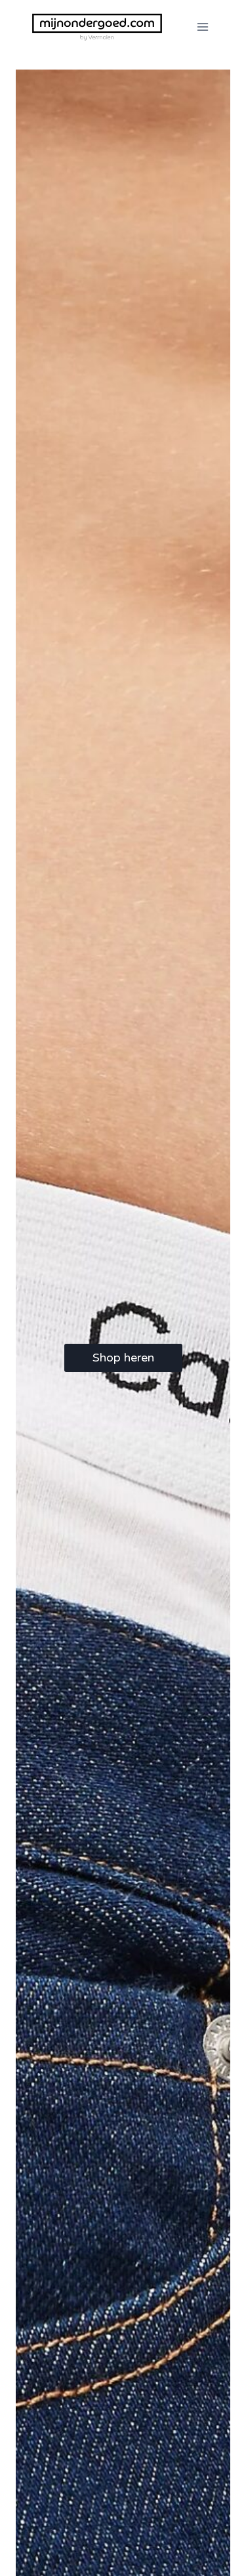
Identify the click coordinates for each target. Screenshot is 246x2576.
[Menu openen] (202, 26)
